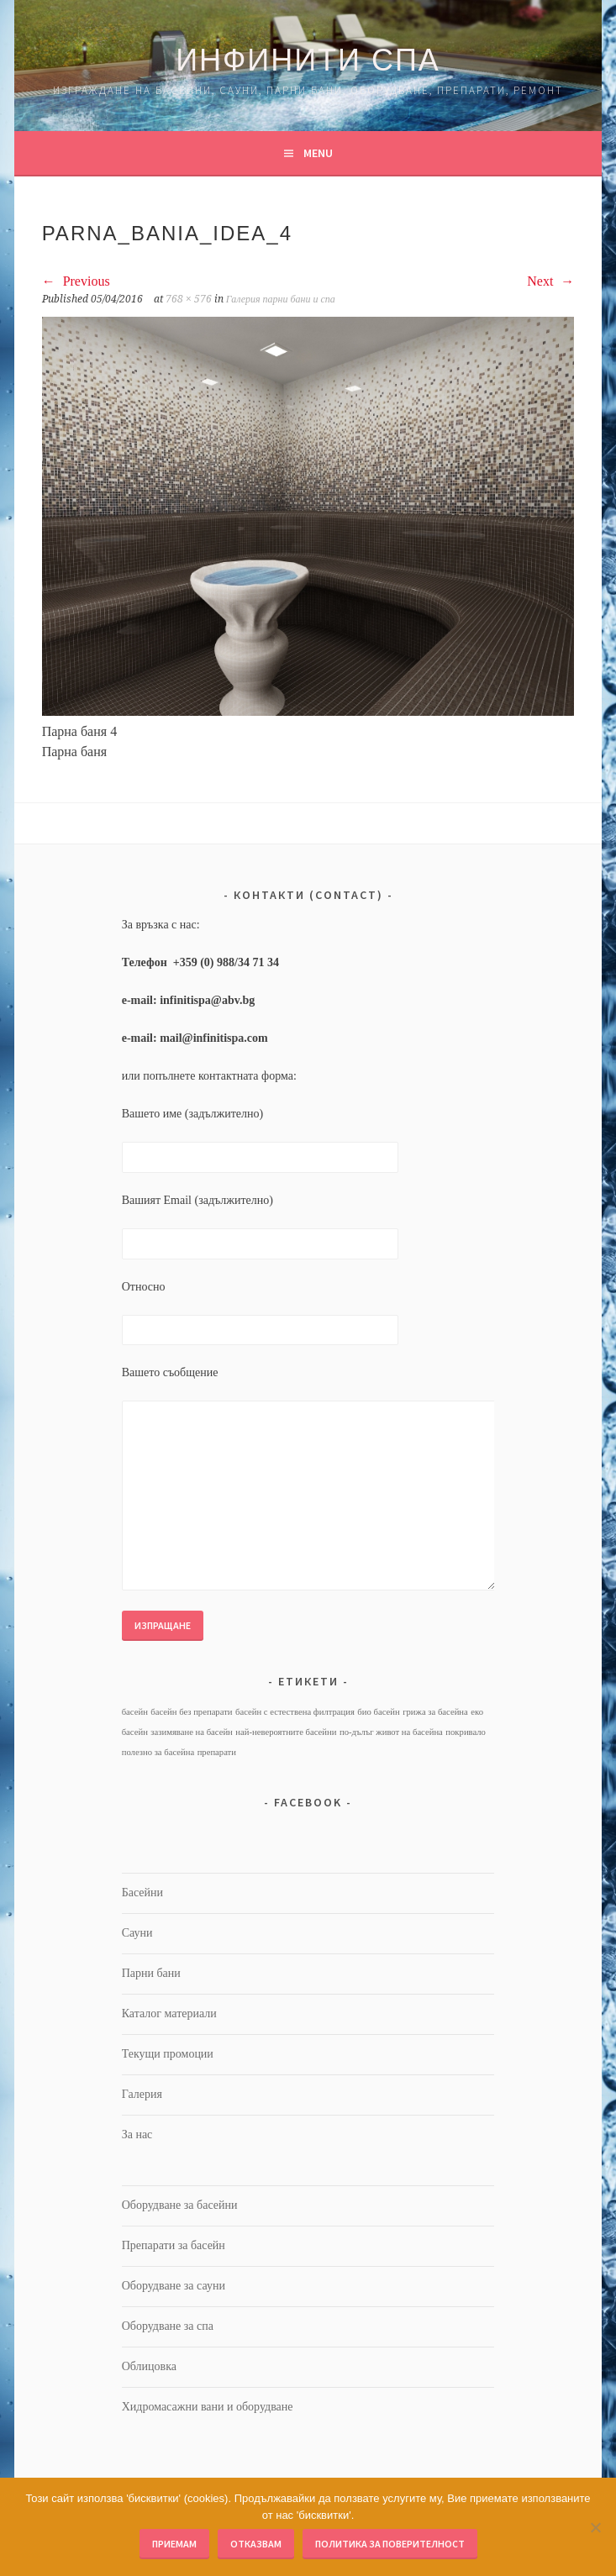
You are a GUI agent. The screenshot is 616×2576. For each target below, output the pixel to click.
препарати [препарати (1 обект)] (216, 1752)
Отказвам (256, 2543)
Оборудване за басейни (180, 2205)
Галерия (142, 2094)
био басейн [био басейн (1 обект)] (378, 1711)
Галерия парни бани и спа (280, 299)
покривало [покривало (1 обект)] (465, 1732)
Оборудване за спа (167, 2326)
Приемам (174, 2543)
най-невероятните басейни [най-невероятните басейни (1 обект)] (285, 1732)
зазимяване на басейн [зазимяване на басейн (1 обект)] (191, 1732)
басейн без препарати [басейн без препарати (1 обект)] (191, 1711)
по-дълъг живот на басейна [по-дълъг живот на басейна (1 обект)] (391, 1732)
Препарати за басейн (173, 2245)
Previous (76, 281)
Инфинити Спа (308, 60)
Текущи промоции (167, 2054)
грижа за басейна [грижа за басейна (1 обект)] (435, 1711)
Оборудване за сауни (173, 2285)
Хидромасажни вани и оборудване (207, 2406)
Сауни (137, 1933)
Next (550, 281)
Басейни (142, 1892)
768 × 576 (189, 299)
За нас (137, 2134)
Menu (318, 152)
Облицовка (149, 2366)
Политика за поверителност (390, 2543)
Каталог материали (169, 2013)
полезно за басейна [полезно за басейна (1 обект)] (158, 1752)
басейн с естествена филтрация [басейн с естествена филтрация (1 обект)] (295, 1711)
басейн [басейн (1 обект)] (135, 1711)
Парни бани (151, 1973)
